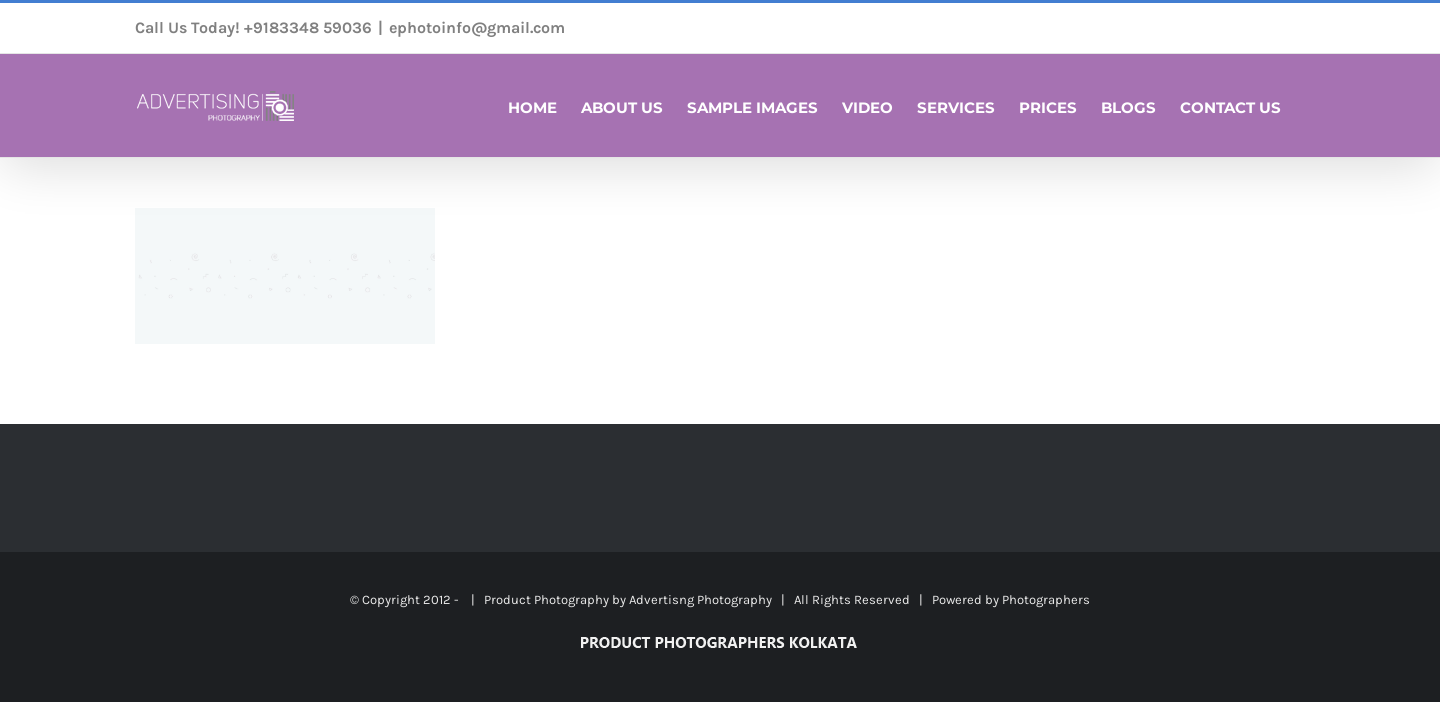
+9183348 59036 (308, 27)
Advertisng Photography (700, 599)
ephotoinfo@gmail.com (477, 27)
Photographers (1046, 599)
